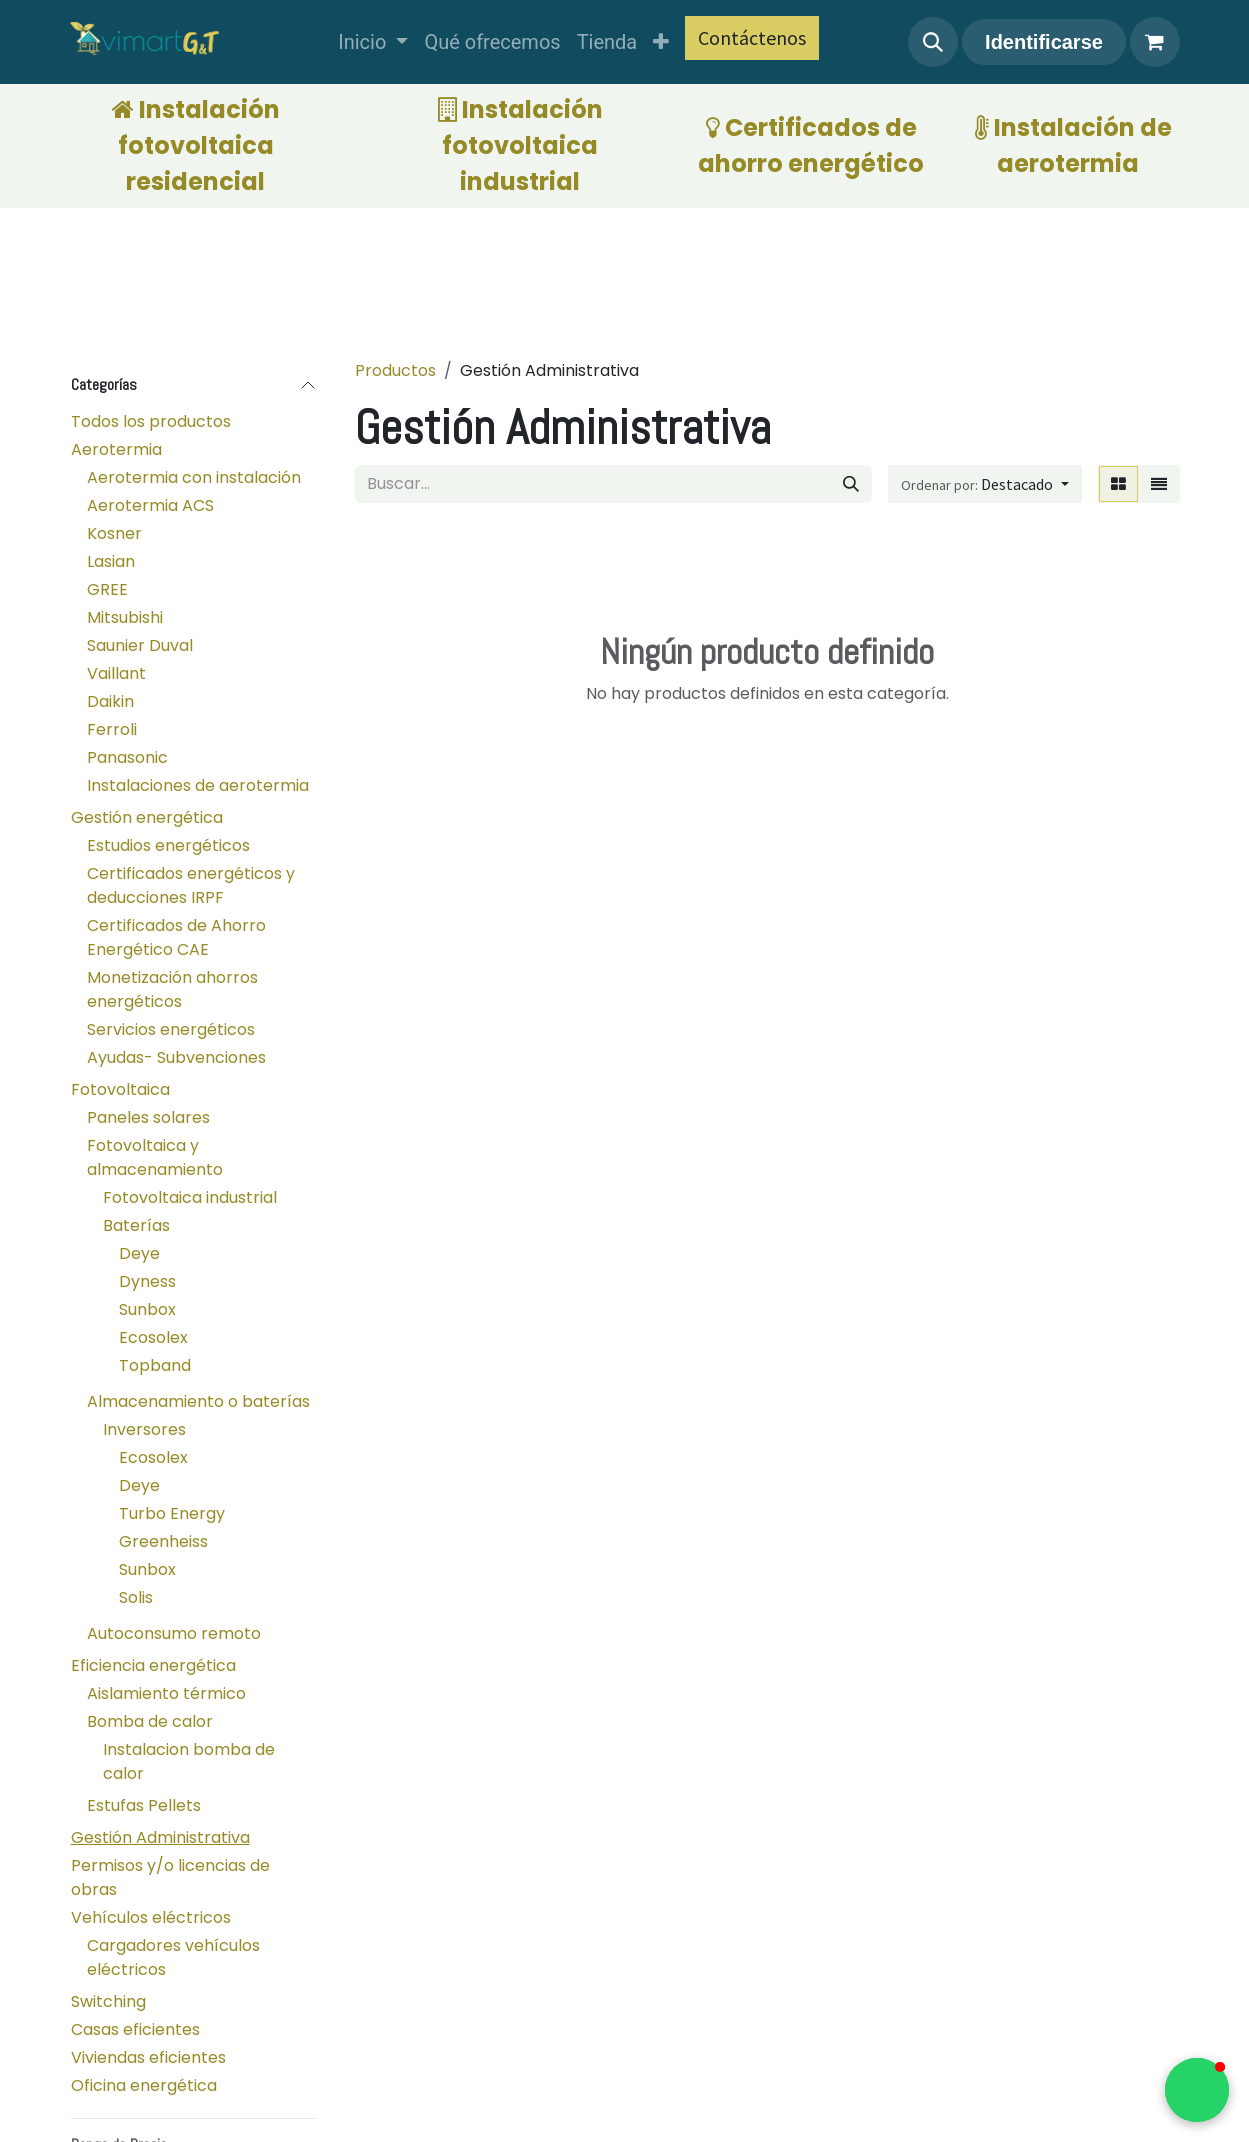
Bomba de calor (150, 1721)
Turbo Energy (172, 1513)
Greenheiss (163, 1541)
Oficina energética (144, 2085)
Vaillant (116, 673)
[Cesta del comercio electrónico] (1155, 42)
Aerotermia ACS (150, 505)
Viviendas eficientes (148, 2057)
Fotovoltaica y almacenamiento (155, 1157)
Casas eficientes (135, 2029)
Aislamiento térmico (166, 1693)
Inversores (144, 1429)
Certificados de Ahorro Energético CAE (176, 937)
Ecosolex (153, 1337)
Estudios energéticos (168, 845)
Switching (108, 2001)
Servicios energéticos (171, 1029)
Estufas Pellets (144, 1805)
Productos (395, 370)
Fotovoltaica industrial (190, 1197)
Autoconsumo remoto (174, 1633)
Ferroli (112, 729)
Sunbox (147, 1309)
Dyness (147, 1281)
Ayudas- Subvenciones (176, 1057)
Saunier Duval (140, 645)
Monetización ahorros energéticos (172, 989)
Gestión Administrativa (160, 1837)
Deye (139, 1253)
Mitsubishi (125, 617)
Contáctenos (752, 37)
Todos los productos (151, 421)
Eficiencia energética (153, 1665)
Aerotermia (116, 449)
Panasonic (127, 757)
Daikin (110, 701)
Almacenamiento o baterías (198, 1401)
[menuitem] (373, 42)
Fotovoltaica (120, 1089)
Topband (155, 1365)
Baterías (136, 1225)
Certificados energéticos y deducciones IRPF (191, 885)
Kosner (114, 533)
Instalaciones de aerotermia (198, 785)
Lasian (111, 561)
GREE (107, 589)
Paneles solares (148, 1117)
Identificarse (1044, 42)
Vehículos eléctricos (151, 1917)
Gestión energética (147, 817)
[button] (933, 42)
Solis (136, 1597)
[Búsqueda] (851, 484)
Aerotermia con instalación (194, 477)
